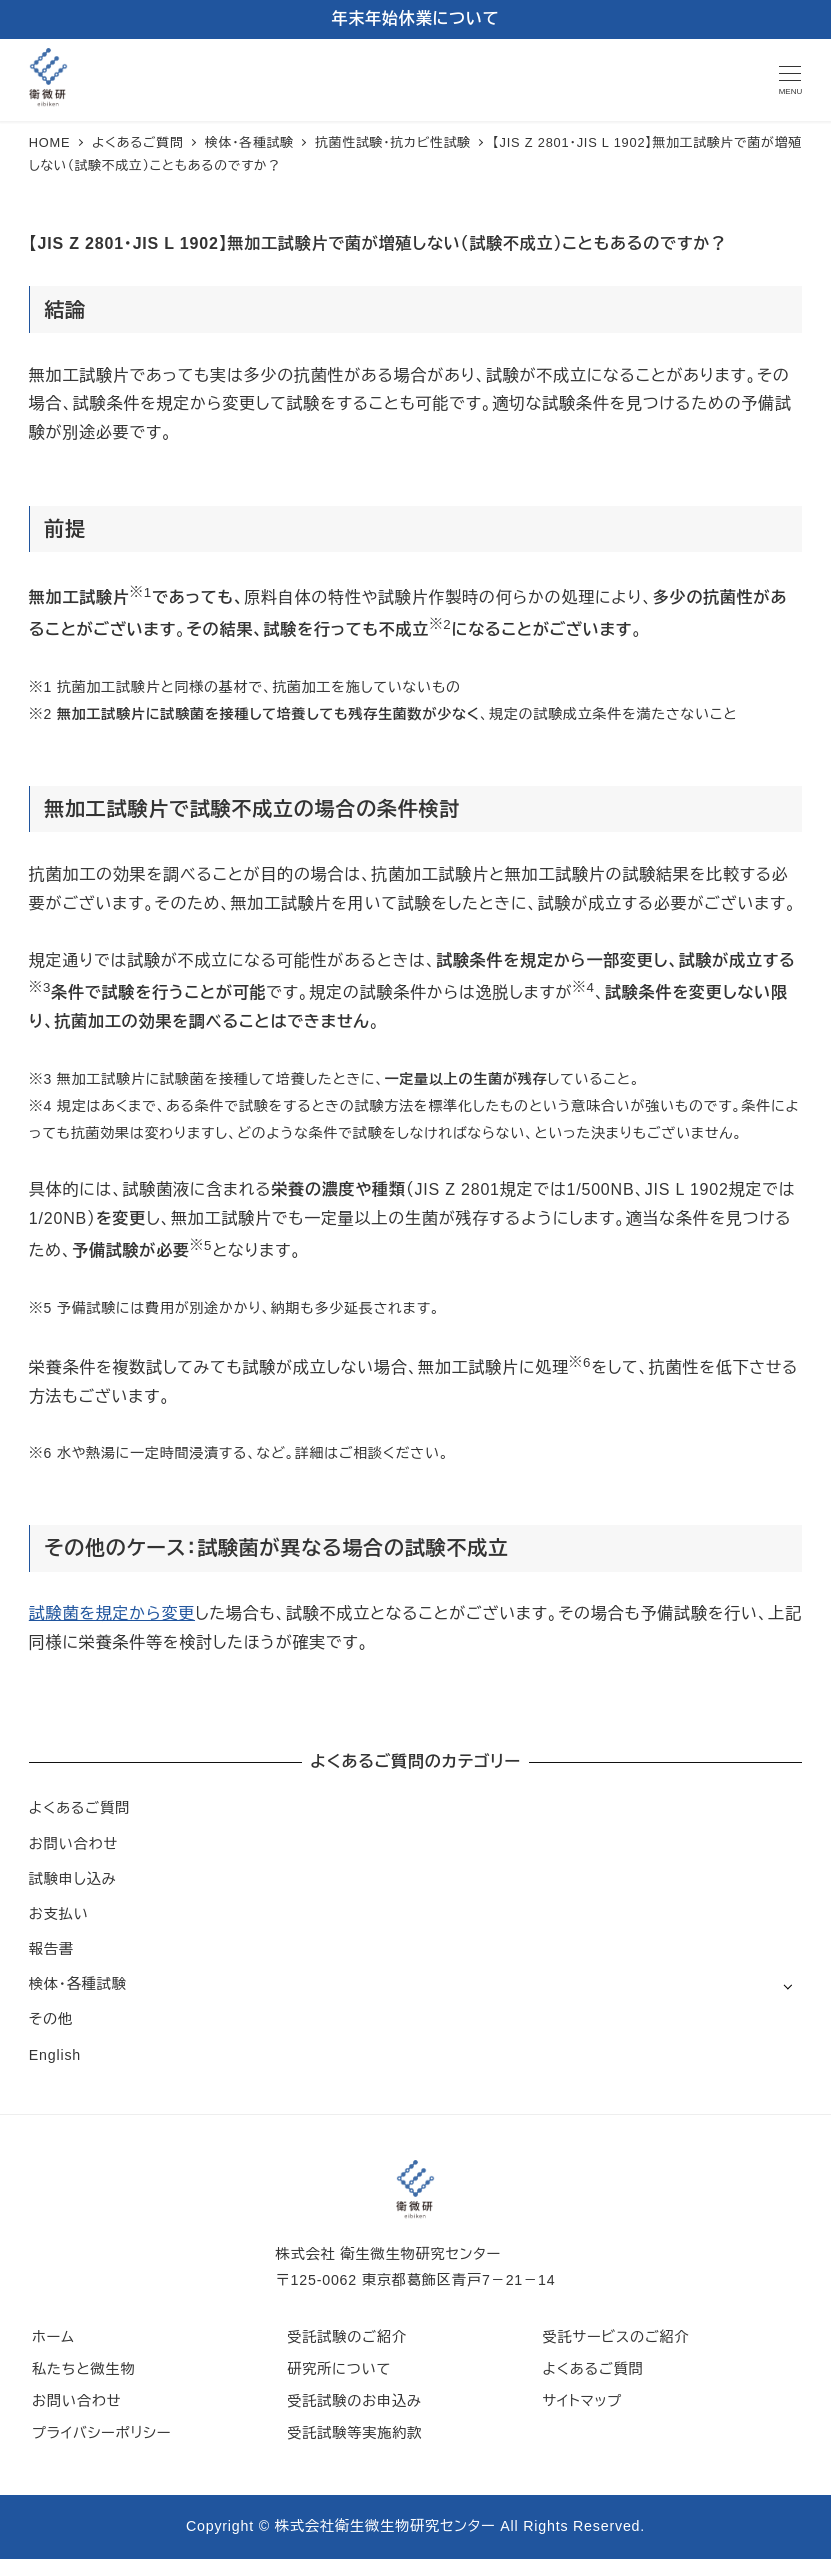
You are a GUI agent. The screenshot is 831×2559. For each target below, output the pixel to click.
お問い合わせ (73, 1844)
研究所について (339, 2369)
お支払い (59, 1914)
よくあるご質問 (79, 1808)
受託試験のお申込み (354, 2401)
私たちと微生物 (83, 2369)
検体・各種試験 (78, 1984)
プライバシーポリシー (101, 2433)
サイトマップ (582, 2401)
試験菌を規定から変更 (112, 1613)
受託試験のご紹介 (347, 2337)
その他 (51, 2019)
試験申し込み (73, 1879)
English (55, 2055)
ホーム (53, 2337)
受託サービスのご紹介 (615, 2337)
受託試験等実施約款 (354, 2433)
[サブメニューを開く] (787, 1985)
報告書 (51, 1949)
